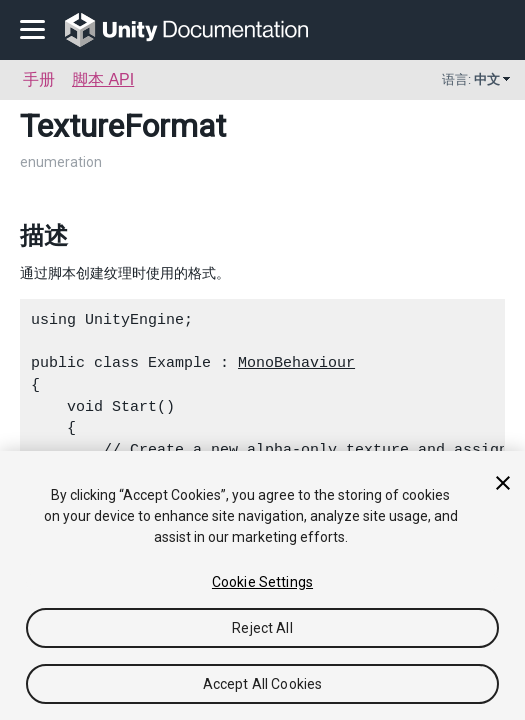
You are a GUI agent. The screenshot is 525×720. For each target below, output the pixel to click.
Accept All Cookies (263, 684)
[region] (262, 585)
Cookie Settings (262, 582)
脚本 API (103, 79)
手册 (39, 79)
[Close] (503, 483)
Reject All (262, 628)
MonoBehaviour (296, 363)
